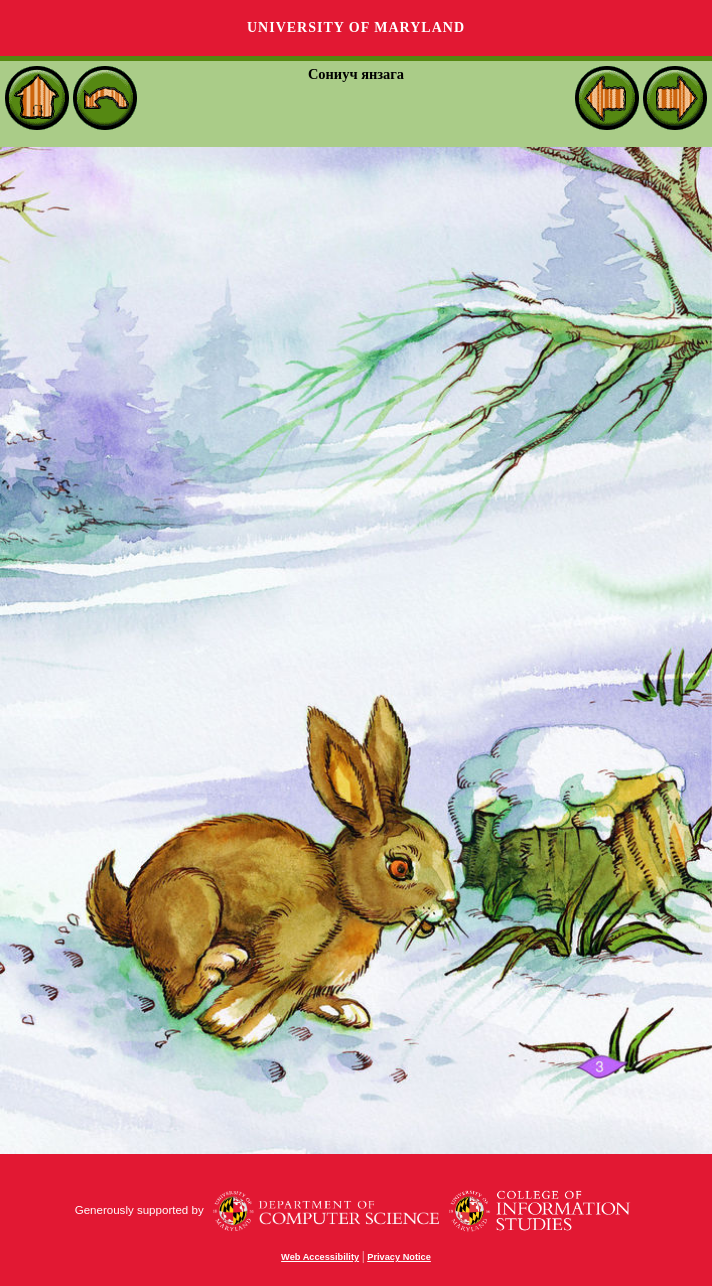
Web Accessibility (320, 1257)
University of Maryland (356, 27)
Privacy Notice (399, 1257)
